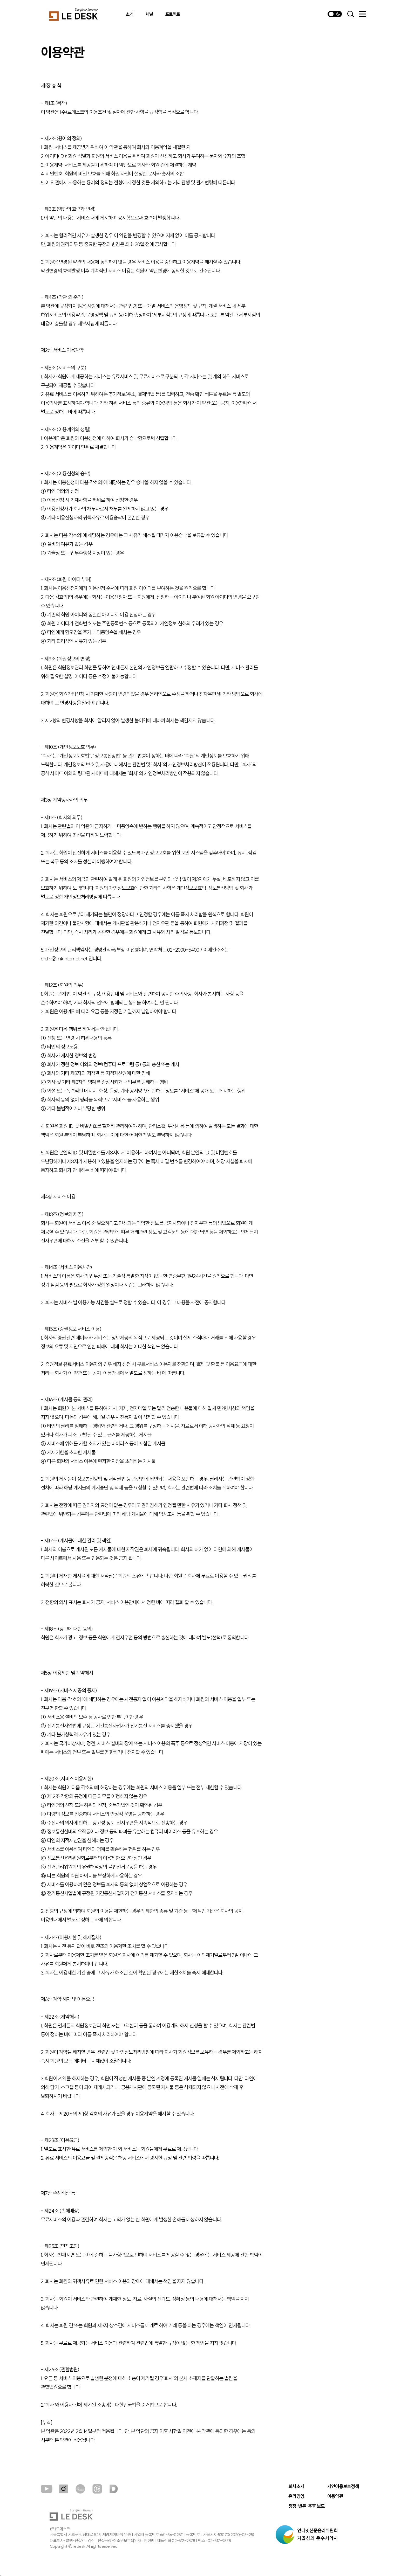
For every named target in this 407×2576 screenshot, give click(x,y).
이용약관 (335, 2496)
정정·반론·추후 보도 (306, 2506)
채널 (149, 14)
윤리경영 (296, 2496)
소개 (129, 14)
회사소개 (296, 2486)
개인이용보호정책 (343, 2486)
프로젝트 (172, 14)
